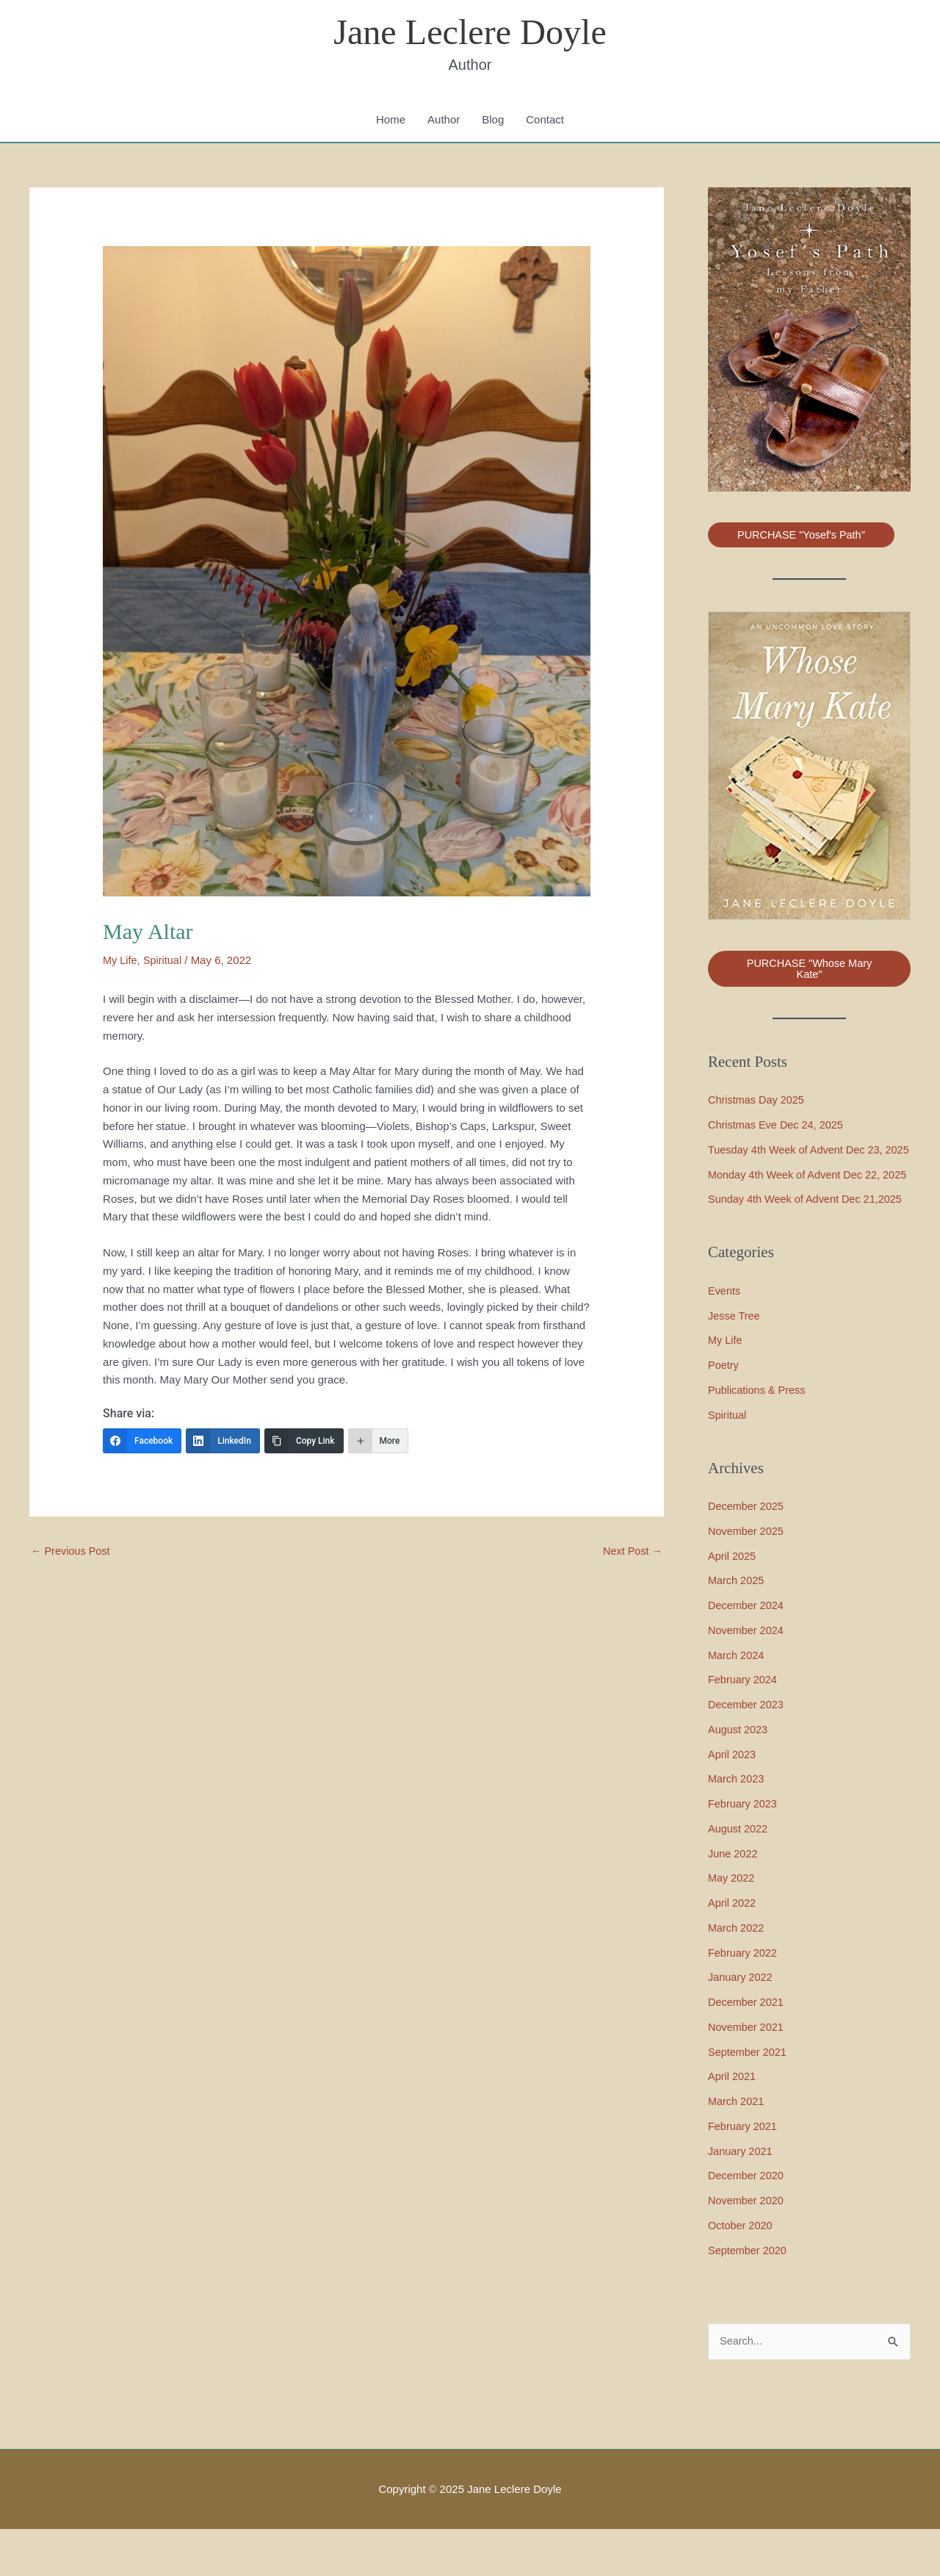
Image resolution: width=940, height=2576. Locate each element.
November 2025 (747, 1578)
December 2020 (747, 2222)
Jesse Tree (735, 1362)
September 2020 (748, 2296)
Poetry (724, 1412)
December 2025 (747, 1553)
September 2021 (748, 2098)
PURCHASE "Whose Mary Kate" (809, 971)
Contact (545, 121)
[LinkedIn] (223, 1442)
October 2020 (741, 2272)
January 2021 (741, 2197)
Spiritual (164, 961)
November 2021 (747, 2074)
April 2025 (733, 1602)
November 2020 (747, 2247)
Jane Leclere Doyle (470, 33)
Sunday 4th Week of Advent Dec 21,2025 (808, 1246)
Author (443, 121)
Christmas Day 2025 (758, 1102)
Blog (493, 121)
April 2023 (733, 1800)
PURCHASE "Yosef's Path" (803, 536)
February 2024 (744, 1726)
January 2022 (741, 2024)
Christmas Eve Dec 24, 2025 (778, 1127)
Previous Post (72, 1553)
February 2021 (744, 2173)
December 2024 (747, 1652)
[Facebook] (142, 1442)
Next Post (631, 1553)
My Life (120, 961)
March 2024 (737, 1701)
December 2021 (747, 2049)
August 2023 (739, 1776)
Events (725, 1337)
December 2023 (747, 1751)
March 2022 (737, 1974)
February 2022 (744, 1999)
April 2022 (733, 1949)
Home (390, 121)
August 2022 (739, 1875)
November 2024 (747, 1677)
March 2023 (737, 1825)
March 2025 (737, 1627)
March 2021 (737, 2148)
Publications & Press (758, 1437)
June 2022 (733, 1899)
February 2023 (744, 1850)
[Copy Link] (304, 1442)
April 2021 (733, 2123)
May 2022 (732, 1924)
